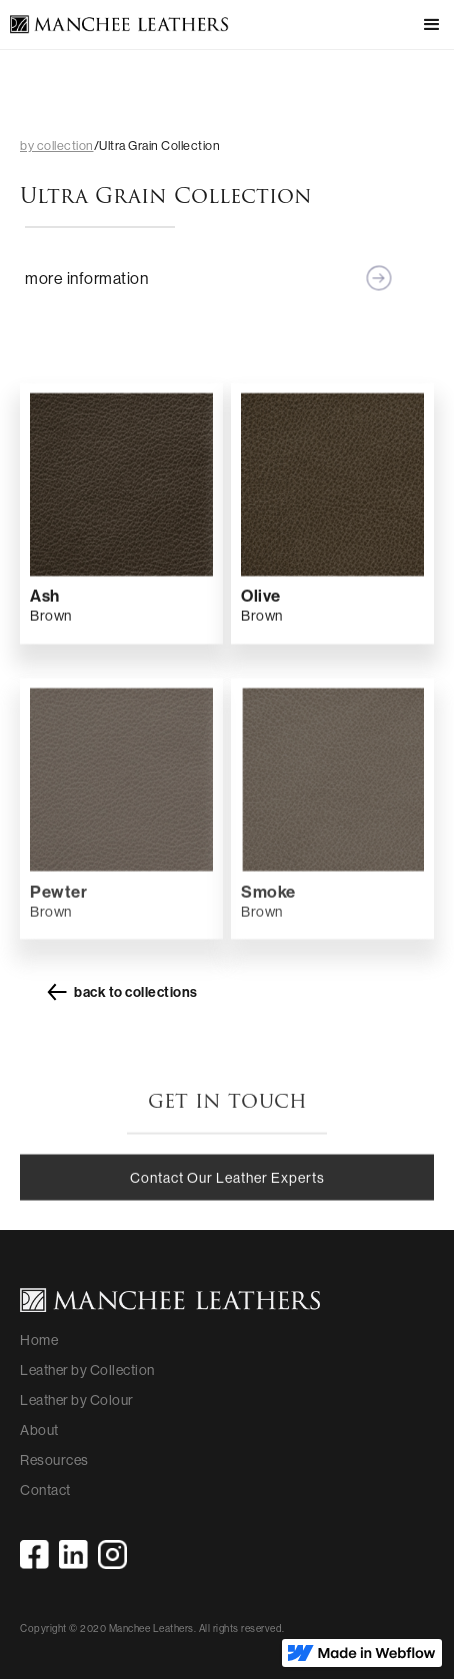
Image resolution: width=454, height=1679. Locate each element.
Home (39, 1340)
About (39, 1430)
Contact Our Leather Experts (227, 1189)
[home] (114, 26)
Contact (45, 1490)
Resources (54, 1460)
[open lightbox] (121, 489)
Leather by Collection (87, 1370)
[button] (423, 25)
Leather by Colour (77, 1400)
